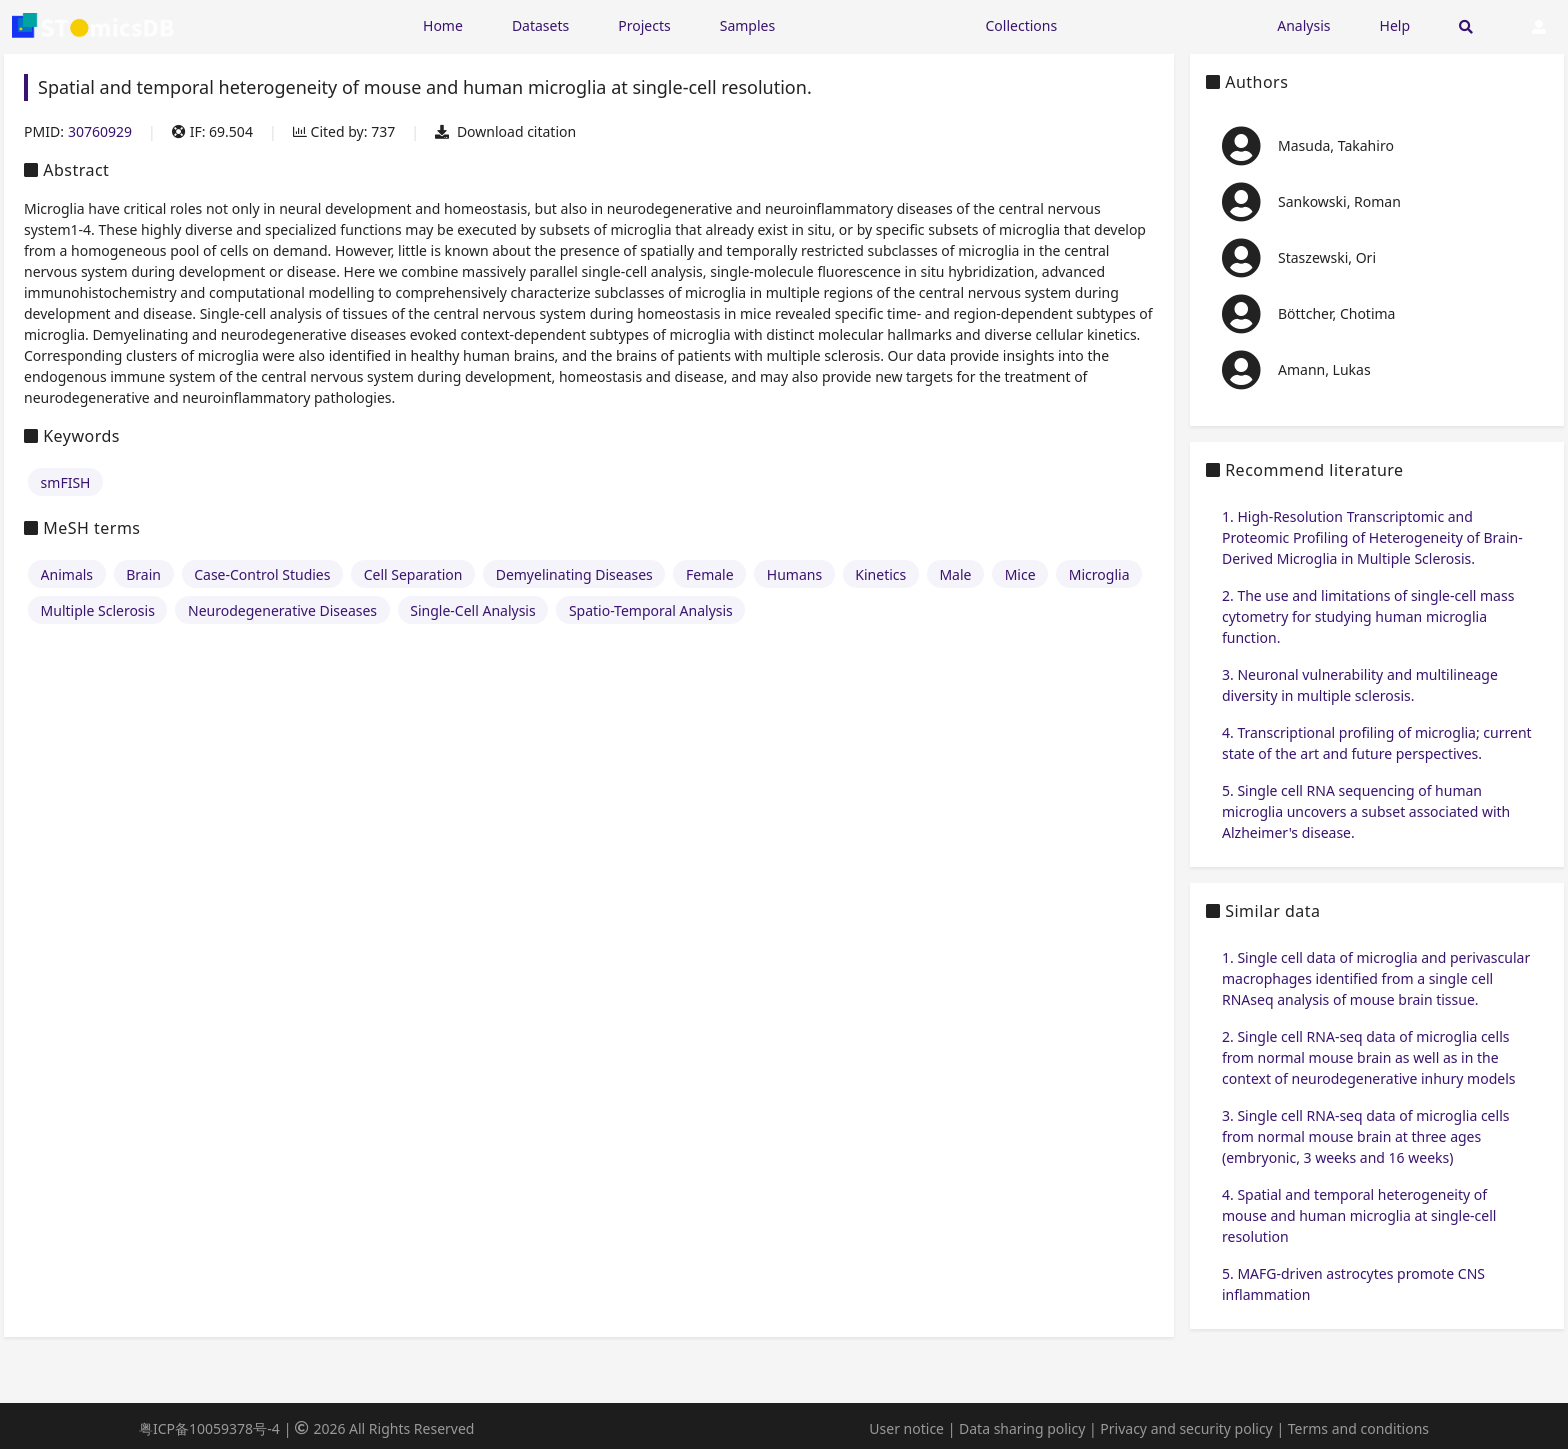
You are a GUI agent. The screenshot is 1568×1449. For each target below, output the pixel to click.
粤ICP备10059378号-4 (209, 1428)
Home (443, 25)
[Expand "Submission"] (1167, 24)
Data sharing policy (1022, 1428)
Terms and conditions (1358, 1428)
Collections (1022, 25)
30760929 (100, 131)
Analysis (1303, 25)
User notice (906, 1428)
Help (1395, 25)
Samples (747, 25)
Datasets (540, 25)
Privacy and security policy (1186, 1428)
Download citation (505, 131)
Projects (644, 25)
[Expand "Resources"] (880, 24)
